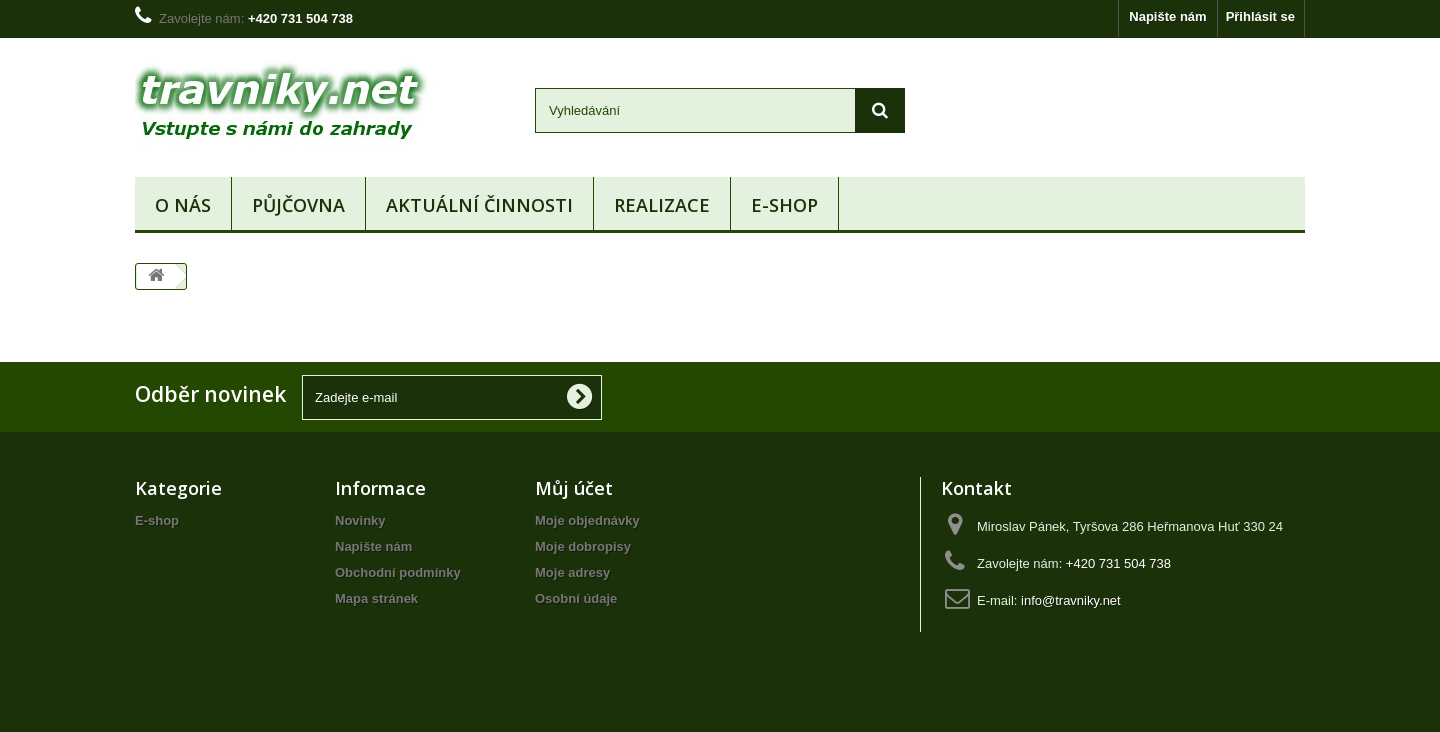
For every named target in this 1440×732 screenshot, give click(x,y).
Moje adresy (572, 572)
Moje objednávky (587, 520)
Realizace (662, 205)
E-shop (784, 205)
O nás (183, 205)
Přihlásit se (1260, 16)
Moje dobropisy (583, 546)
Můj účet (574, 488)
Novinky (360, 520)
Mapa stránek (376, 598)
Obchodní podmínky (398, 572)
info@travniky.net (1071, 600)
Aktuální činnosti (479, 205)
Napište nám (1167, 16)
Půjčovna (298, 205)
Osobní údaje (576, 598)
